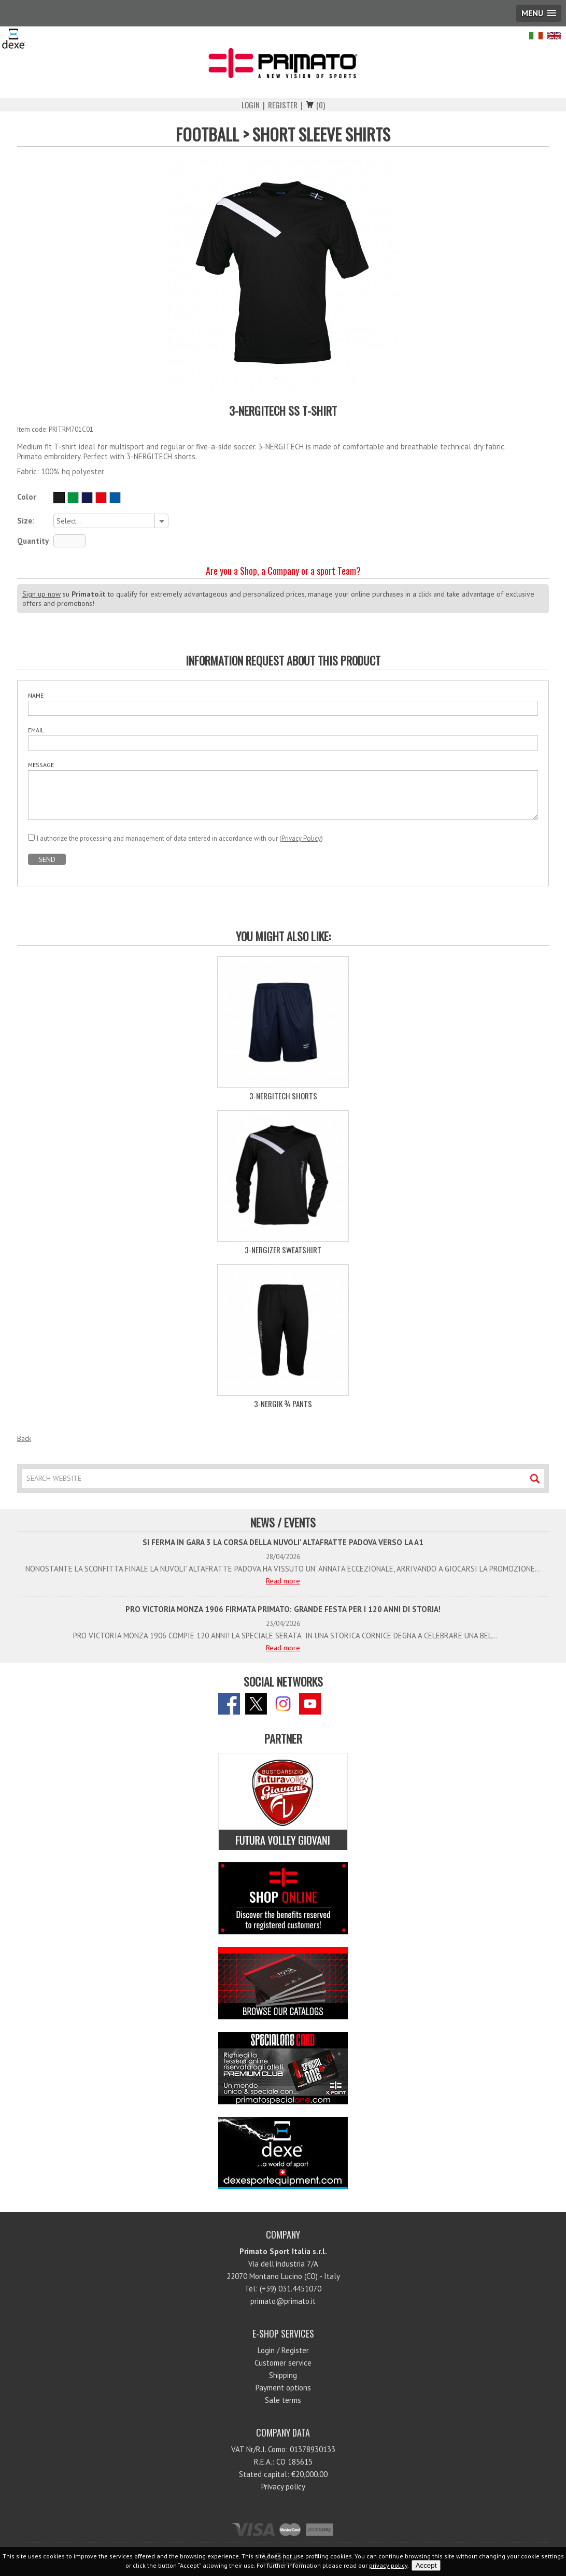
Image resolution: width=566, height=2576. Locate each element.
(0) (320, 104)
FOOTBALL (207, 134)
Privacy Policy (301, 838)
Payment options (283, 2388)
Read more (283, 1581)
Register (283, 104)
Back (24, 1438)
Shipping (283, 2375)
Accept (426, 2565)
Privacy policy (283, 2487)
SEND (46, 859)
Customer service (283, 2363)
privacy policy (388, 2565)
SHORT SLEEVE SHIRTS (321, 134)
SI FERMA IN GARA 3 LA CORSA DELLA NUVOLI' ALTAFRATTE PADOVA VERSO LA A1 (283, 1542)
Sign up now (41, 594)
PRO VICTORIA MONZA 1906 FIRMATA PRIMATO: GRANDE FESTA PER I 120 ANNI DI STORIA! (283, 1609)
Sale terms (283, 2400)
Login (251, 104)
